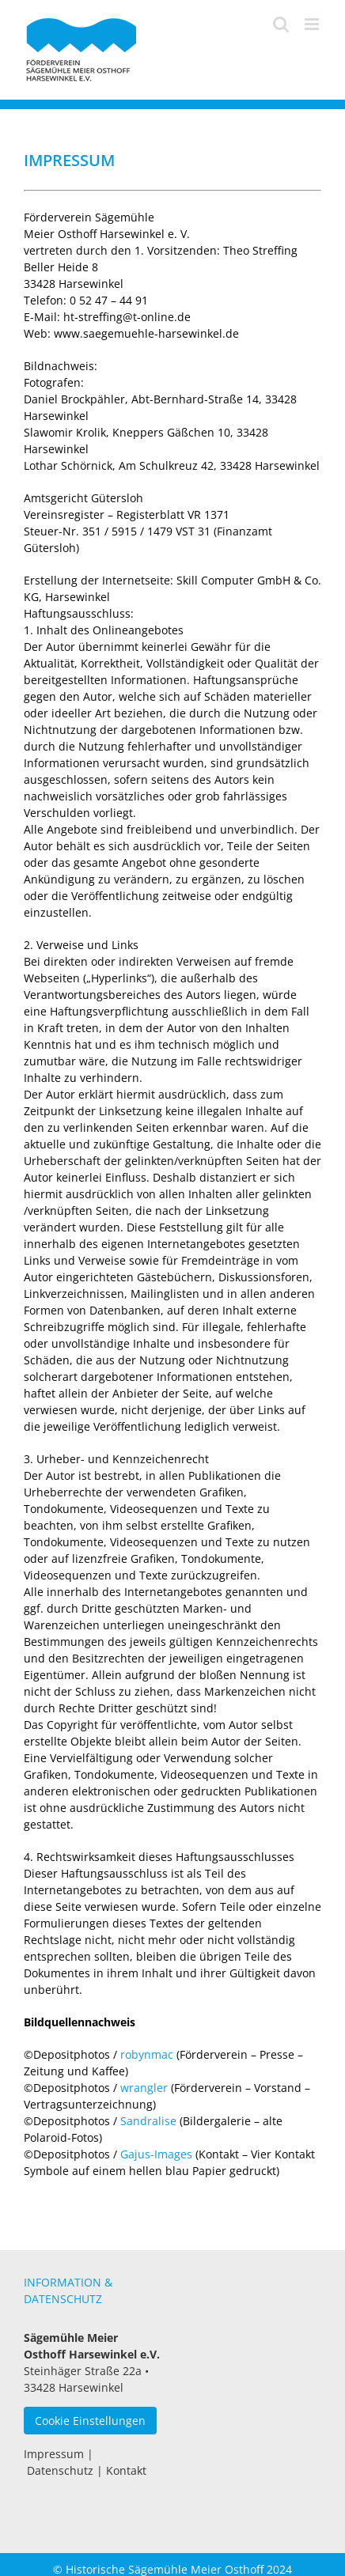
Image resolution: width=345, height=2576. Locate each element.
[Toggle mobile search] (281, 24)
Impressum (54, 2453)
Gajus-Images (156, 2154)
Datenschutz (60, 2470)
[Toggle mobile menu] (313, 24)
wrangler (144, 2087)
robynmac (146, 2054)
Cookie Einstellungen (90, 2420)
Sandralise (148, 2120)
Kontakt (126, 2470)
